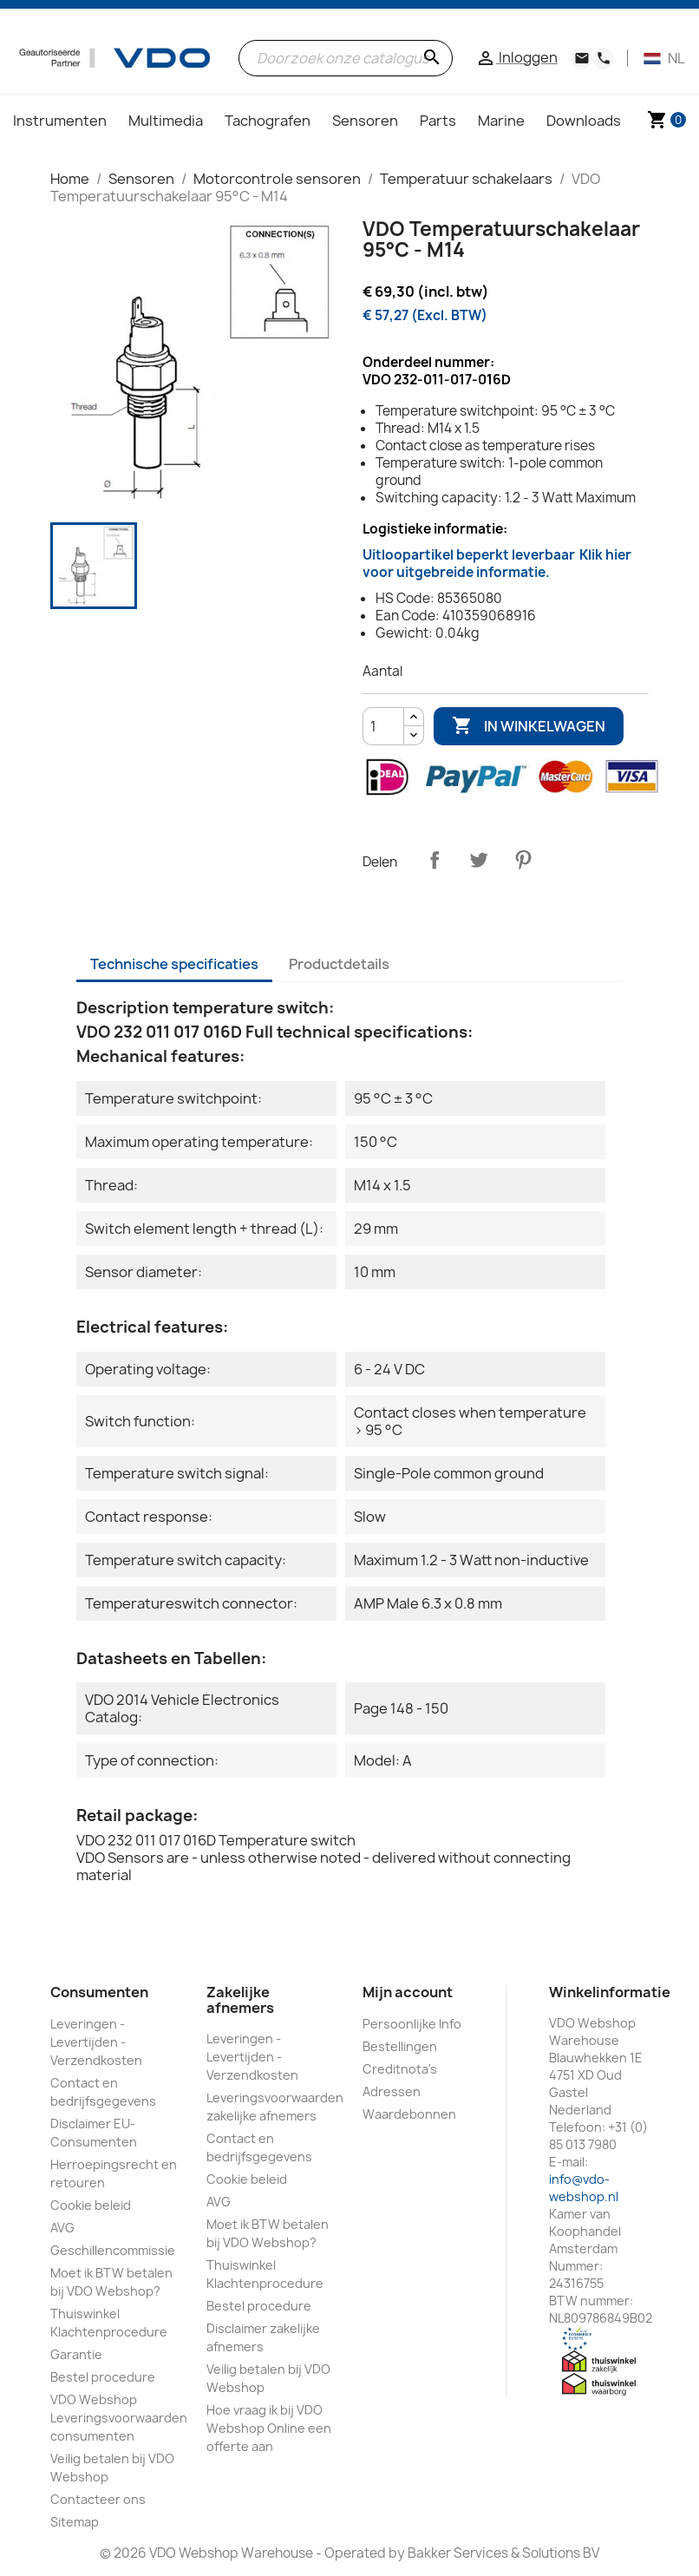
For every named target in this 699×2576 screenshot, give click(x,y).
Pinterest (523, 859)
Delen (434, 859)
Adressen (392, 2091)
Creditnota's (400, 2069)
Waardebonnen (409, 2114)
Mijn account (408, 1992)
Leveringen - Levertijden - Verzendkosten (96, 2042)
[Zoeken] (345, 58)
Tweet (478, 859)
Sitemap (74, 2522)
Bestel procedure (102, 2377)
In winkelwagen (528, 726)
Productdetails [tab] (339, 963)
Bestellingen (400, 2046)
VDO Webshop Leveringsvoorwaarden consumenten (118, 2417)
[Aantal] (383, 726)
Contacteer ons (98, 2499)
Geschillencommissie (112, 2250)
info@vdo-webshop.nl (583, 2188)
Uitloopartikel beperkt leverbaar (497, 563)
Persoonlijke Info (412, 2024)
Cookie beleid (90, 2205)
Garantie (76, 2354)
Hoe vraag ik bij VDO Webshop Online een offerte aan (268, 2428)
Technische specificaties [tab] (174, 963)
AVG (62, 2227)
